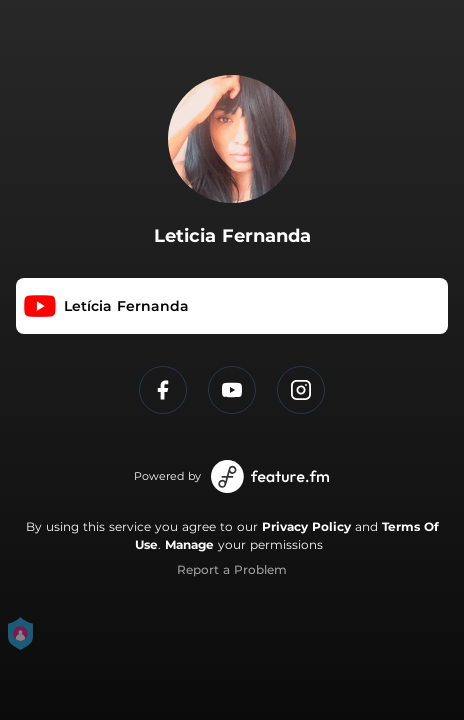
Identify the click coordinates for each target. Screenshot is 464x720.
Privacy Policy (306, 526)
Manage (189, 544)
